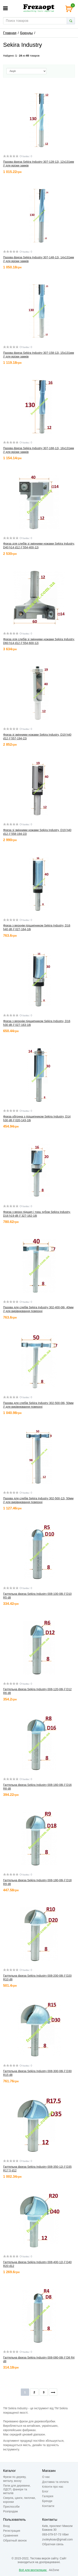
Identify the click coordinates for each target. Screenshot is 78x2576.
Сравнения (10, 2535)
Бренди (47, 2501)
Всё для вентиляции (33, 2570)
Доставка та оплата (55, 2481)
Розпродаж (10, 2511)
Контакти (48, 2506)
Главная (9, 33)
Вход (6, 2526)
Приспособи (11, 2506)
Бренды (26, 33)
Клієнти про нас (52, 2486)
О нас (46, 2477)
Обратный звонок (15, 2540)
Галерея (47, 2496)
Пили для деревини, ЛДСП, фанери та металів (17, 2489)
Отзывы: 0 (26, 156)
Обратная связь (53, 2544)
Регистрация (11, 2530)
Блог (45, 2491)
